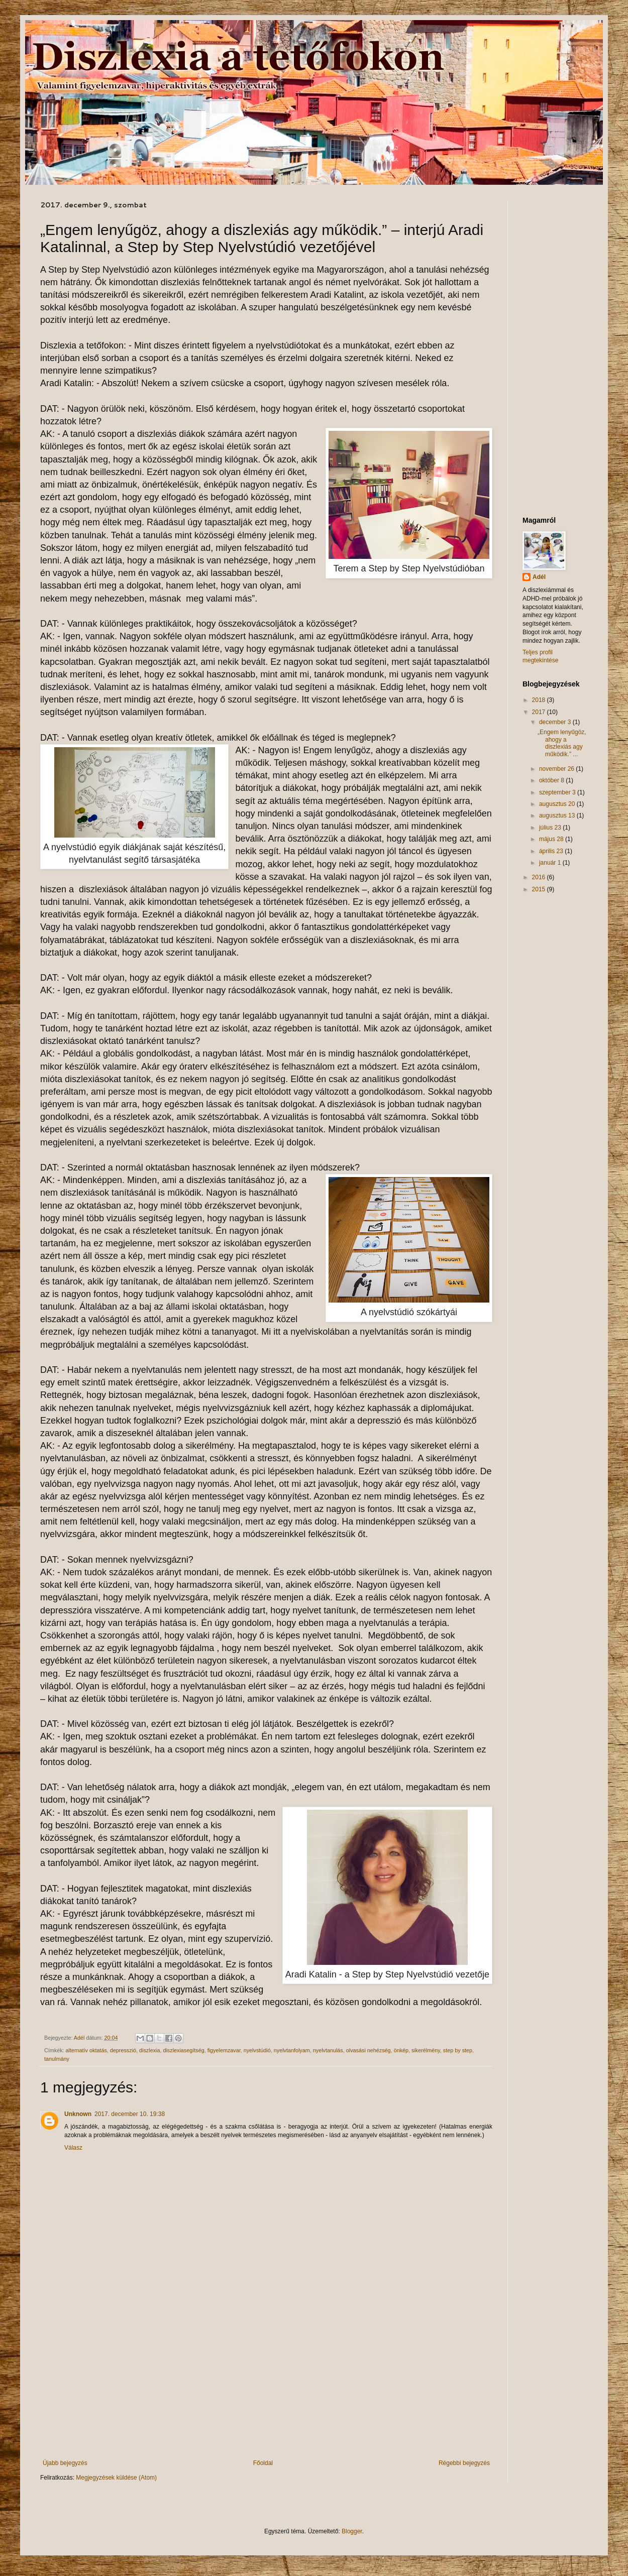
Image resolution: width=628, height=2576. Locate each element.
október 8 (552, 780)
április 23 (552, 851)
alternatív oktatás (86, 2050)
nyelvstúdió (257, 2050)
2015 (539, 889)
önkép (401, 2050)
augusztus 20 (558, 803)
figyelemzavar (224, 2050)
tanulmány (56, 2059)
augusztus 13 (558, 815)
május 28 (552, 839)
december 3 (556, 722)
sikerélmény (425, 2050)
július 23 (551, 827)
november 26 (557, 768)
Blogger (352, 2531)
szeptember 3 (558, 792)
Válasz (73, 2147)
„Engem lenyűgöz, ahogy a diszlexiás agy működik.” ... (562, 743)
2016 (539, 877)
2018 (539, 700)
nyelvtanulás (328, 2050)
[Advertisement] (266, 2376)
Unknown (77, 2114)
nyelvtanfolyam (292, 2050)
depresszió (123, 2050)
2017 (539, 712)
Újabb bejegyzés (65, 2463)
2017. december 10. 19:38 (129, 2114)
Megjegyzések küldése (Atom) (116, 2477)
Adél (539, 576)
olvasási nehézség (368, 2050)
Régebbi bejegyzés (464, 2463)
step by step (457, 2050)
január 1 (551, 862)
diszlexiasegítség (183, 2050)
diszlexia (149, 2050)
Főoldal (263, 2463)
